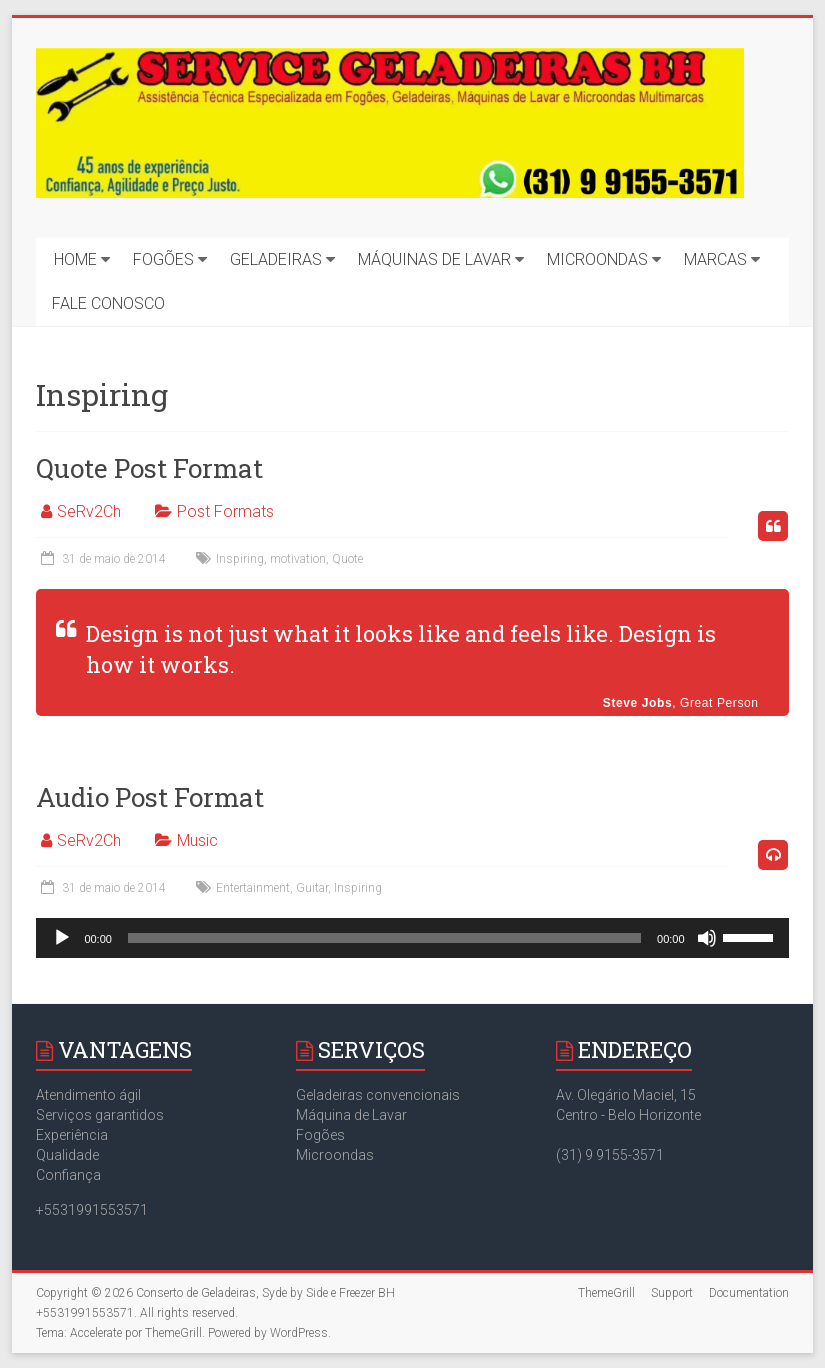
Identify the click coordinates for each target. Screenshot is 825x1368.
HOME (75, 259)
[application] (412, 938)
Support (672, 1293)
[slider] (384, 938)
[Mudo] (707, 938)
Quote (347, 559)
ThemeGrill (606, 1293)
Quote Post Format (149, 468)
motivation (298, 559)
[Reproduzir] (62, 938)
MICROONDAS (597, 259)
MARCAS (715, 259)
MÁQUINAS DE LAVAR (434, 259)
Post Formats (225, 511)
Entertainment (253, 888)
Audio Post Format (150, 797)
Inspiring (240, 559)
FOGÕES (163, 259)
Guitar (312, 888)
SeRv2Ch (89, 511)
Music (197, 840)
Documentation (749, 1293)
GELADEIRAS (276, 259)
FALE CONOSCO (108, 303)
